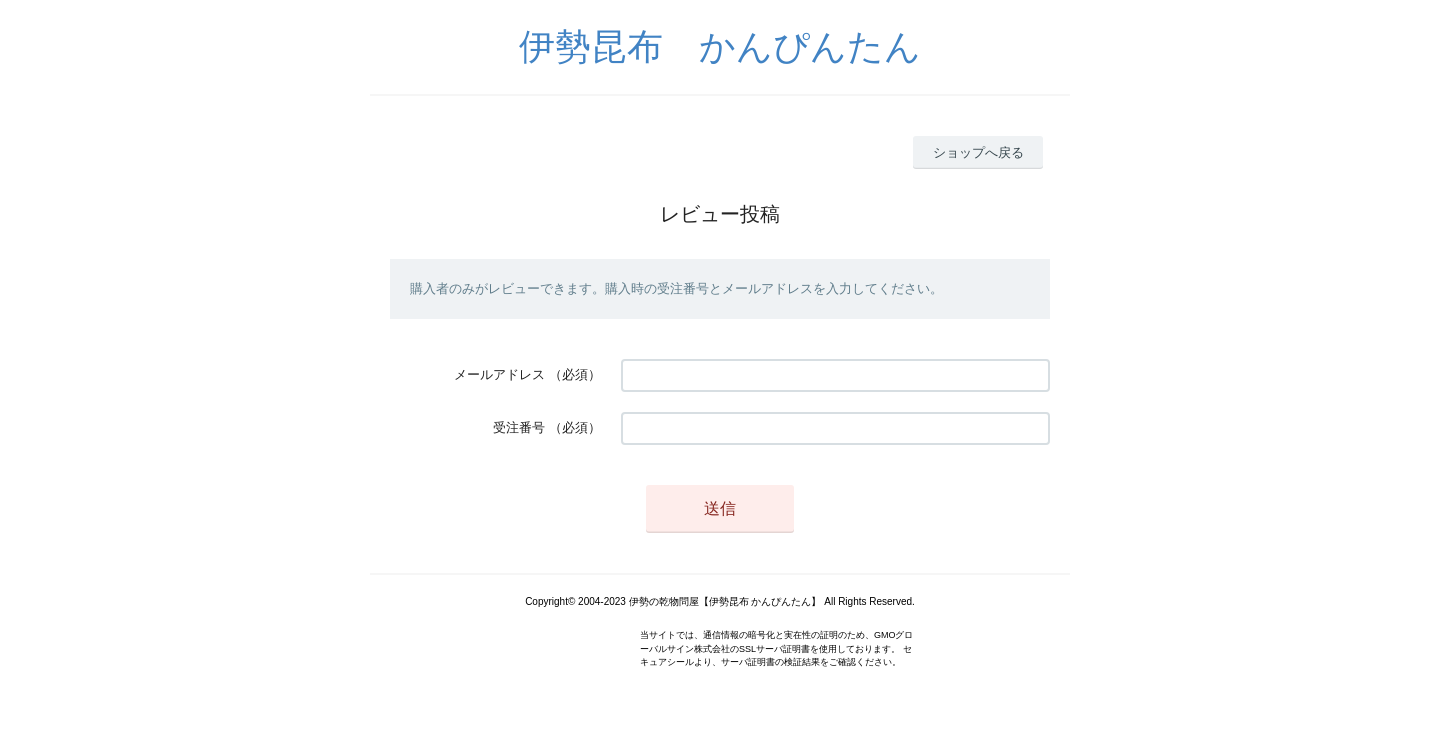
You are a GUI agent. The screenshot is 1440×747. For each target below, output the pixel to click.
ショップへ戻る (978, 152)
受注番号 (519, 427)
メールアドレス (499, 374)
